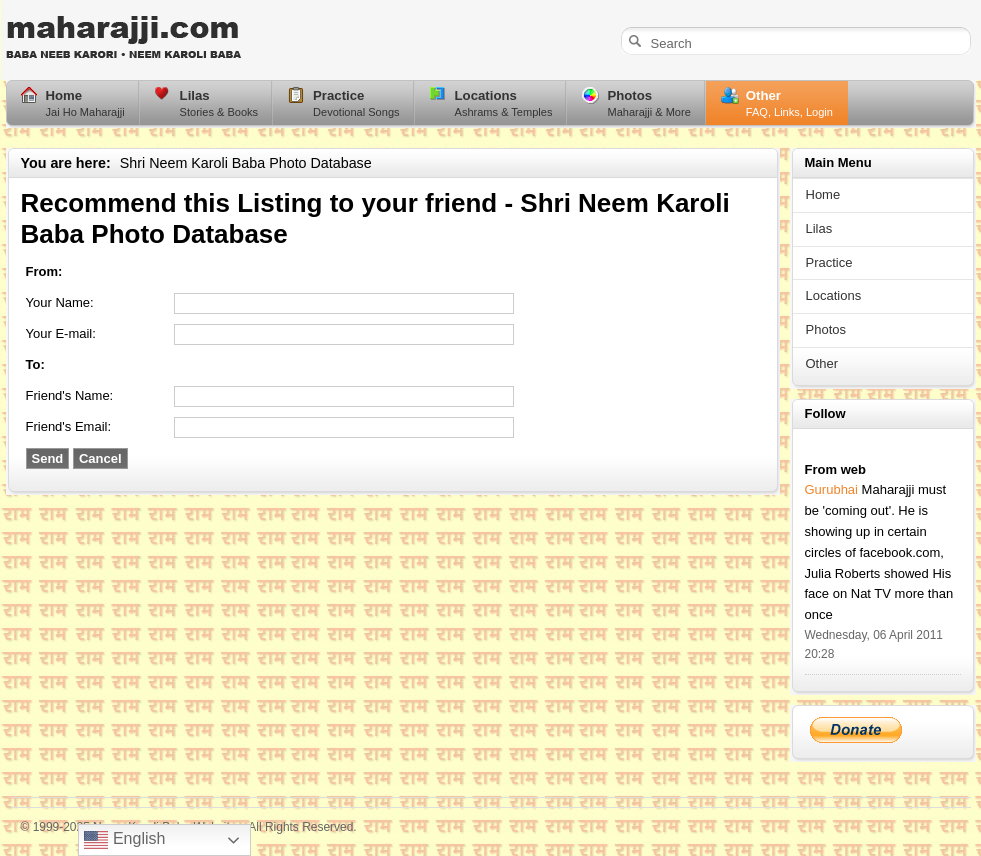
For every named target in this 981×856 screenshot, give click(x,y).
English (124, 840)
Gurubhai (831, 489)
